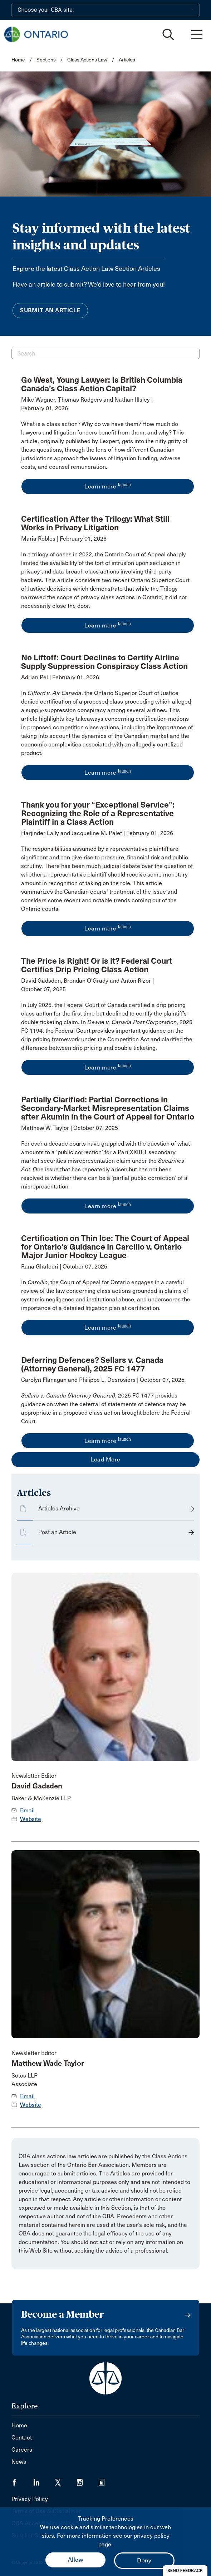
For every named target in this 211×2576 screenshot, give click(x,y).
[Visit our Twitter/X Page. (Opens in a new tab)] (66, 2480)
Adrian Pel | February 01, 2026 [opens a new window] (60, 677)
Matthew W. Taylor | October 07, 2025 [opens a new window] (69, 1128)
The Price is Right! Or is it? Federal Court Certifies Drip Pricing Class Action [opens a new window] (96, 965)
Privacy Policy (29, 2499)
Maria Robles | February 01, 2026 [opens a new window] (64, 538)
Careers (21, 2449)
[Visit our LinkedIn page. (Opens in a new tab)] (44, 2480)
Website (30, 1819)
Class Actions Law (87, 60)
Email (27, 1810)
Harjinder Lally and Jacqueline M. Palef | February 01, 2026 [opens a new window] (97, 833)
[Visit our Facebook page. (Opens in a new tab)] (22, 2480)
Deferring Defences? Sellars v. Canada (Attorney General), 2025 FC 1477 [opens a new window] (92, 1364)
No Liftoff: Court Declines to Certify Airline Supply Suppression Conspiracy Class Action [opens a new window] (104, 661)
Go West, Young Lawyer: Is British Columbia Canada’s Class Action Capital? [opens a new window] (101, 384)
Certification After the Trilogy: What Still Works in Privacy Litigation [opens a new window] (95, 523)
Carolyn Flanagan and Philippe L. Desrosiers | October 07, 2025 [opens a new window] (103, 1379)
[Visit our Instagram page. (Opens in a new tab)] (88, 2480)
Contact (21, 2437)
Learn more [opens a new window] (107, 486)
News (18, 2461)
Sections (46, 60)
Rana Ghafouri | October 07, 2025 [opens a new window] (64, 1266)
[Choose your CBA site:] (105, 10)
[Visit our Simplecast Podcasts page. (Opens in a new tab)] (106, 2480)
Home (18, 60)
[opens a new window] (107, 445)
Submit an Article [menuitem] (50, 310)
